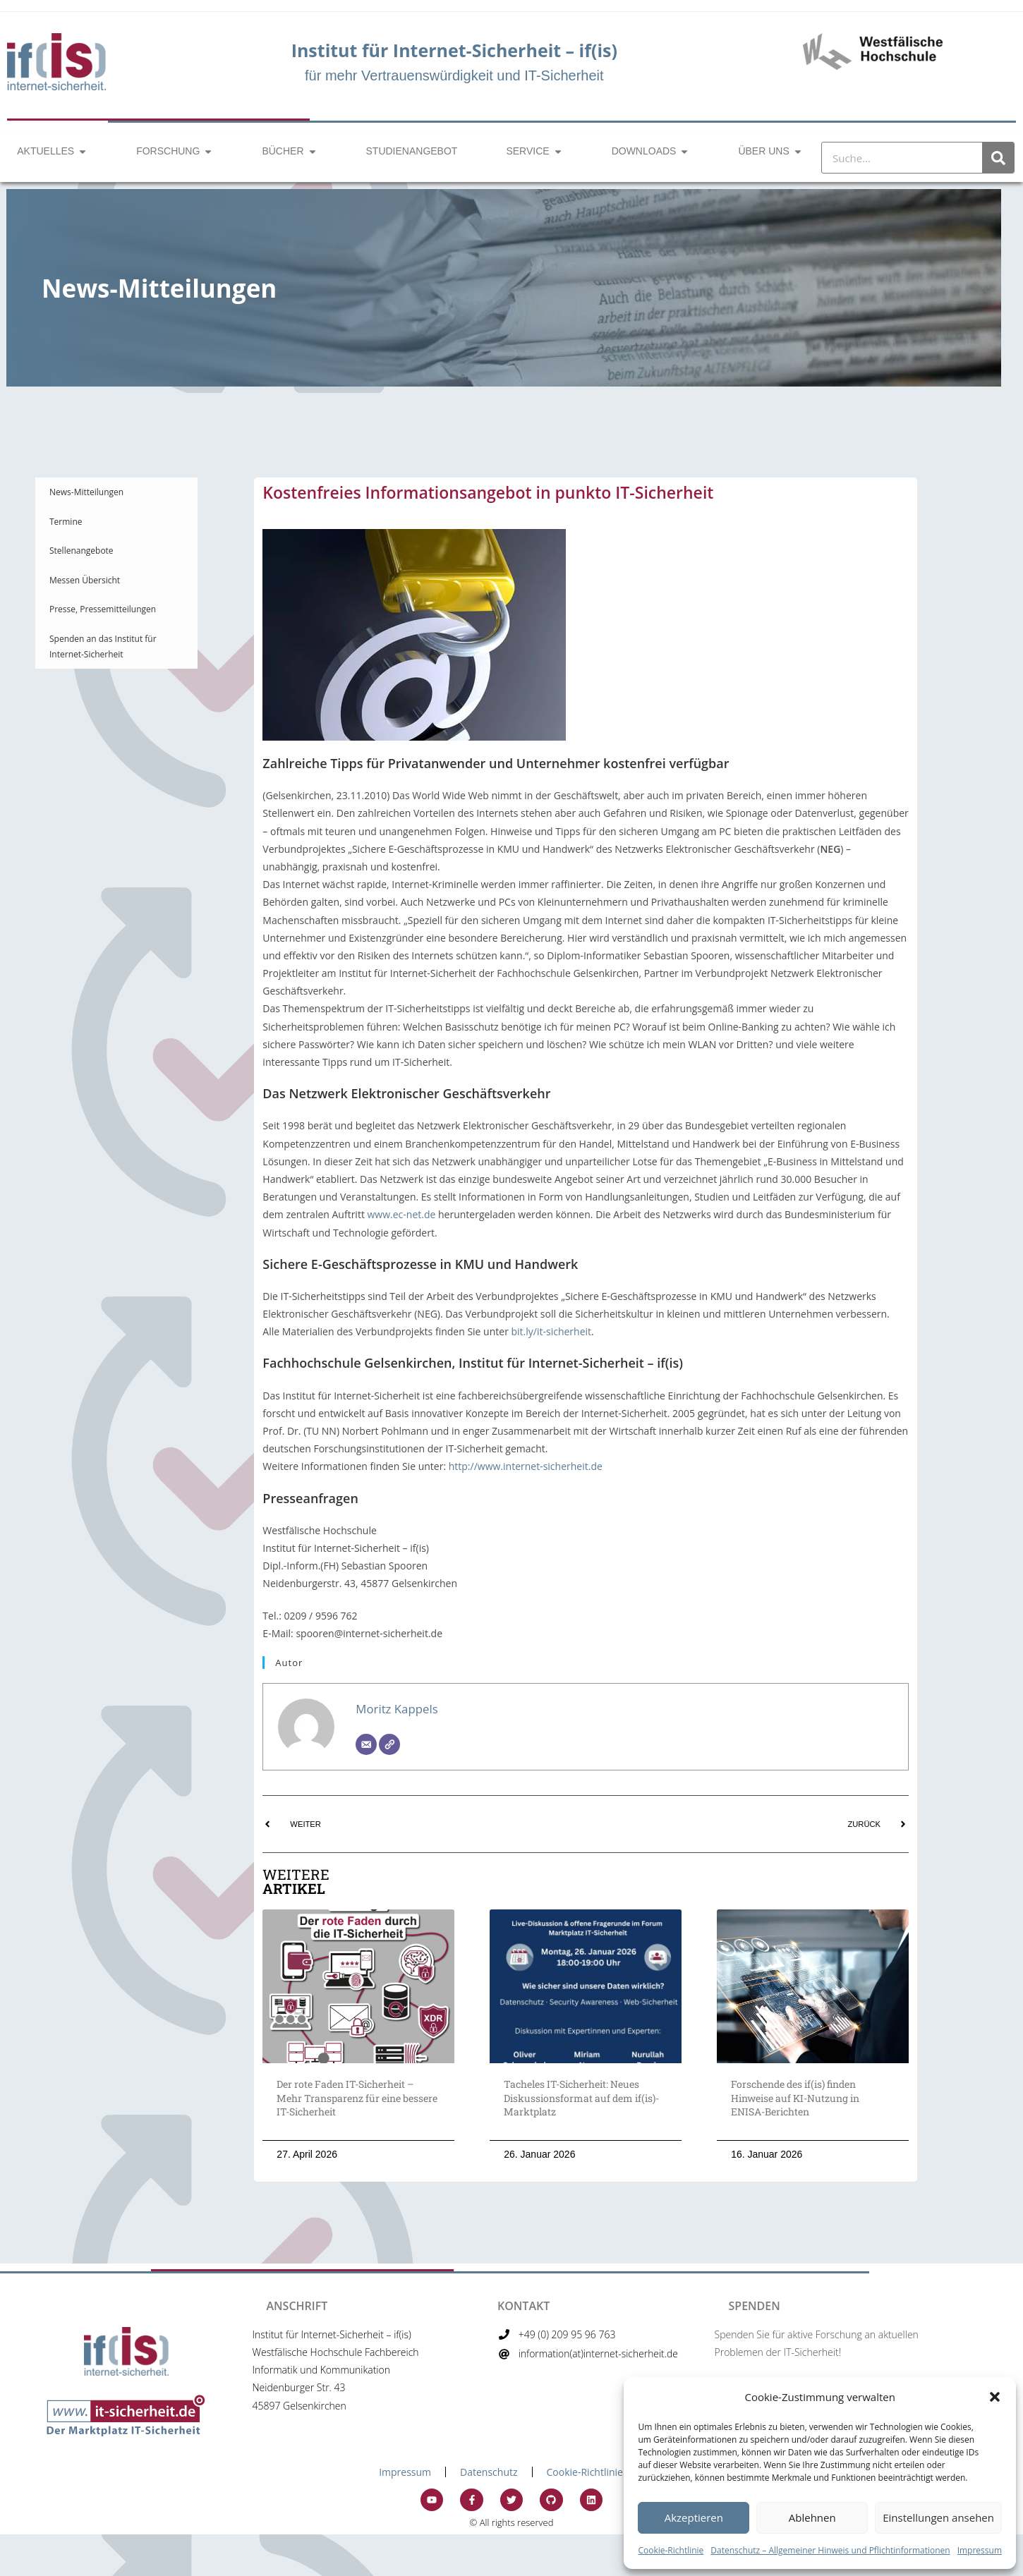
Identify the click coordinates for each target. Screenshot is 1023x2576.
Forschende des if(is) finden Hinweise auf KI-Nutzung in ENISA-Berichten (795, 2097)
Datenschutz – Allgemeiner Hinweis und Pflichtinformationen (830, 2550)
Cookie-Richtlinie (670, 2550)
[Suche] (998, 157)
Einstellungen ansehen (938, 2517)
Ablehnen (812, 2517)
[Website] (389, 1744)
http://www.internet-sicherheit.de (526, 1466)
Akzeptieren (694, 2517)
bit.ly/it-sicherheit (552, 1331)
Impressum (979, 2550)
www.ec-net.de (402, 1214)
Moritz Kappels (396, 1709)
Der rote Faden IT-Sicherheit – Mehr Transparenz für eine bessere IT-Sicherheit (357, 2097)
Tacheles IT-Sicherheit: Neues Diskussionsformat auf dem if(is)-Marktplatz (581, 2097)
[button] (995, 2397)
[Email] (366, 1744)
